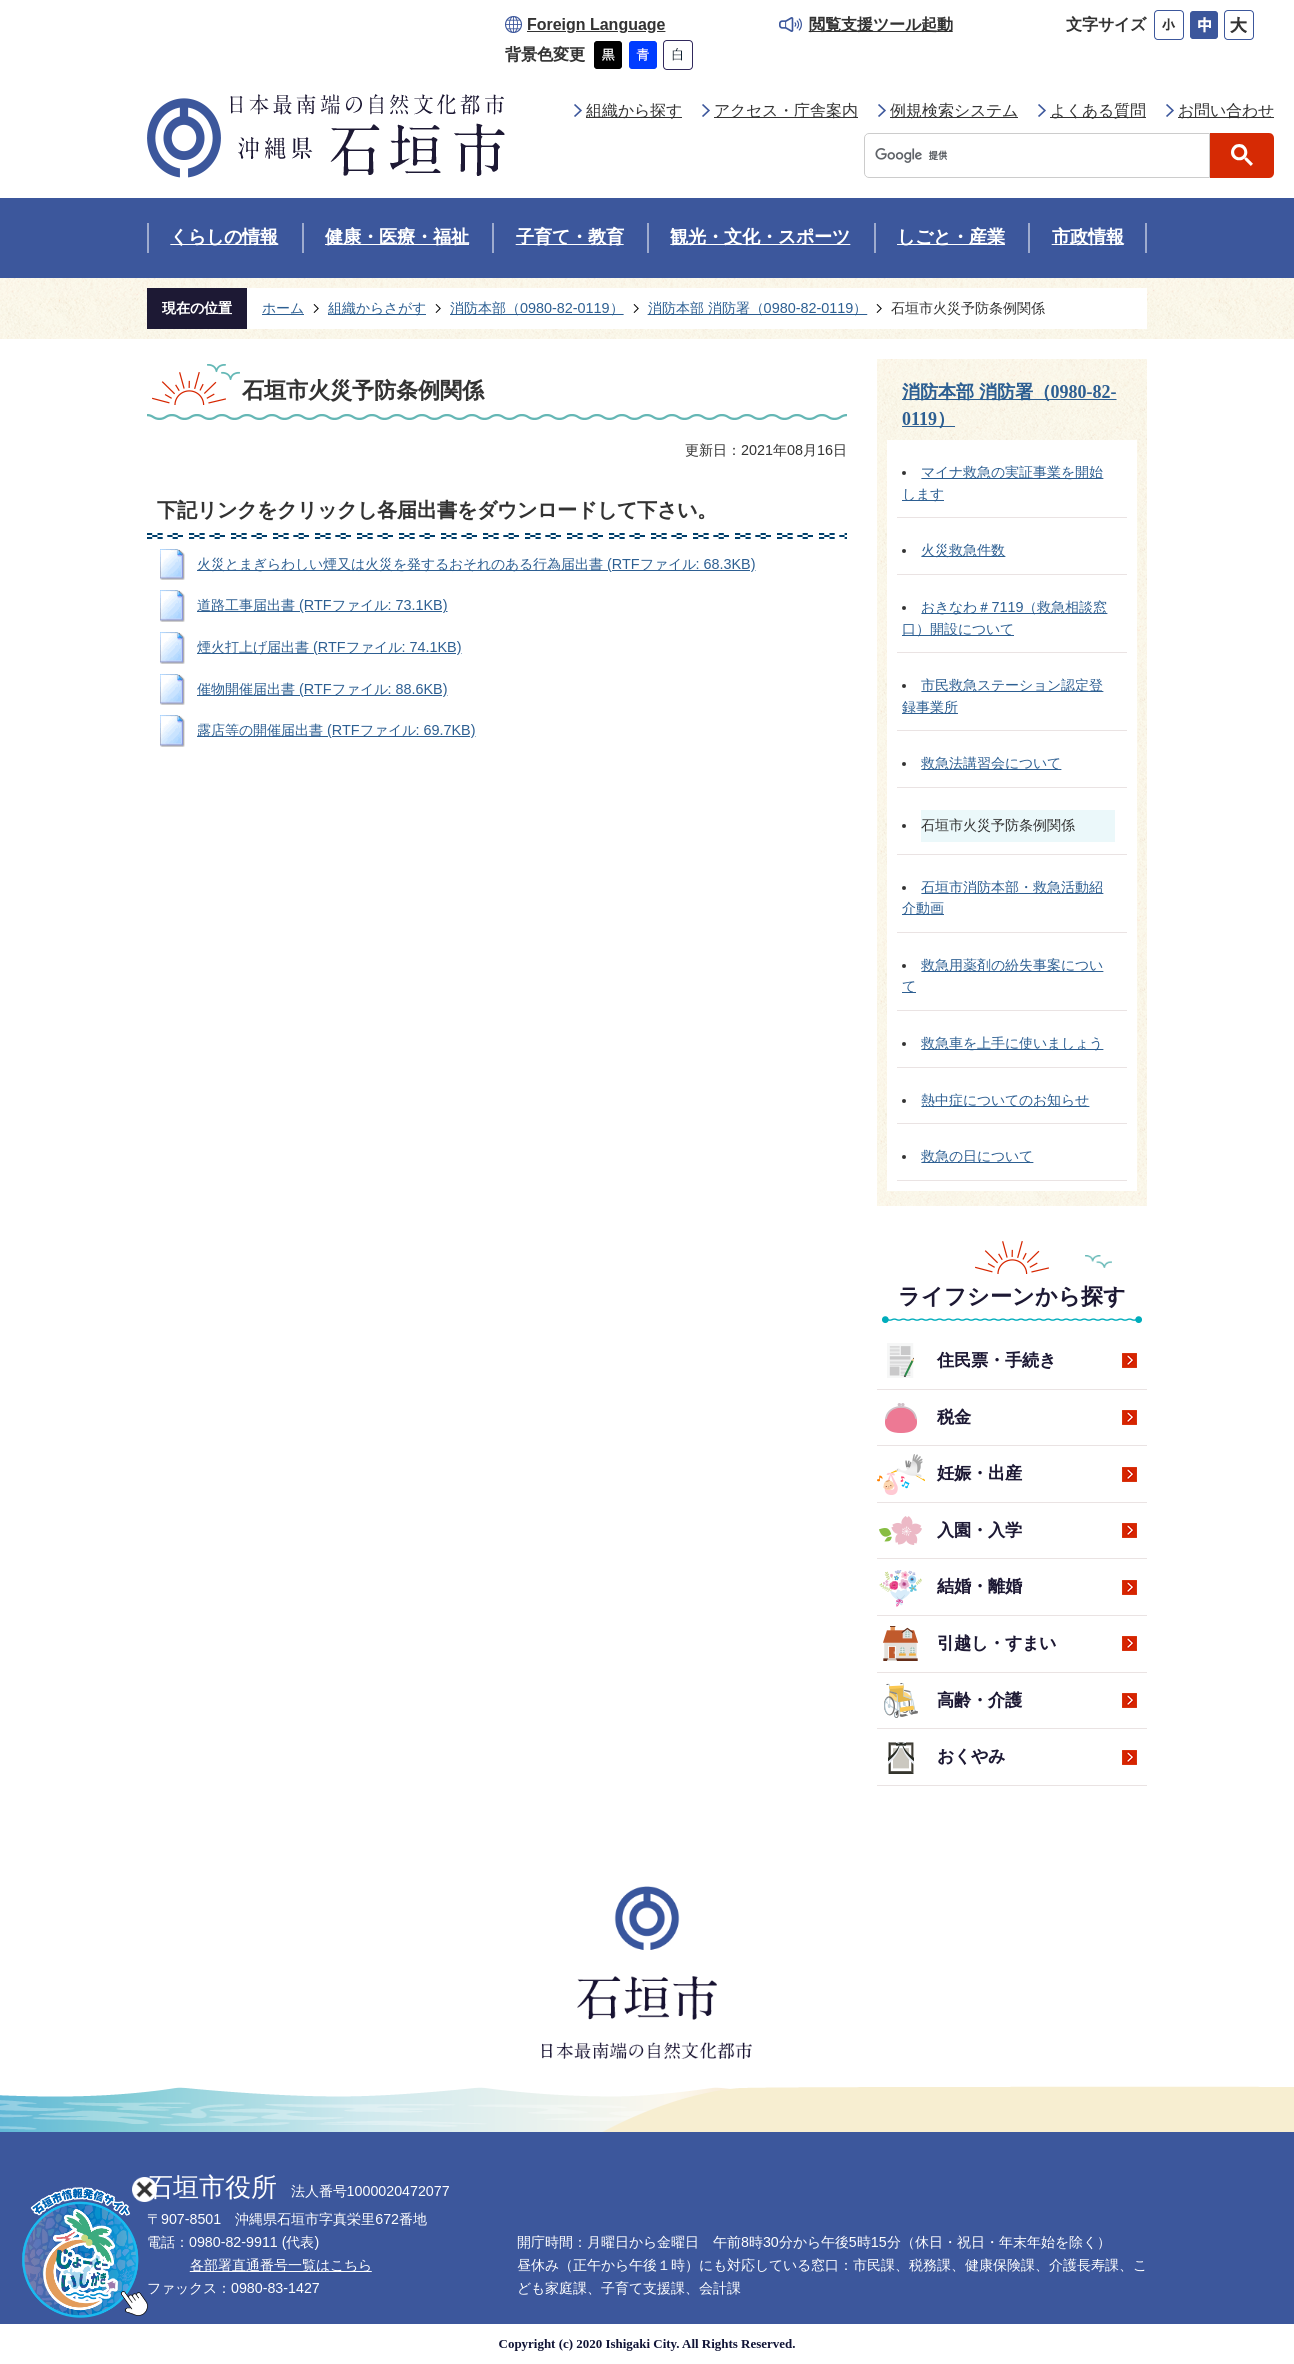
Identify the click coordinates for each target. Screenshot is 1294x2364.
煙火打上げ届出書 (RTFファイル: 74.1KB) (329, 647)
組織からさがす (377, 308)
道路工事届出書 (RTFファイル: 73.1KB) (322, 605)
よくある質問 (1098, 110)
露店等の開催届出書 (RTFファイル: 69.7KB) (336, 730)
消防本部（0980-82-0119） (537, 308)
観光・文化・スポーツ (760, 237)
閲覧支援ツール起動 (881, 24)
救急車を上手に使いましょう (1012, 1043)
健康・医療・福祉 (397, 237)
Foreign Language (596, 24)
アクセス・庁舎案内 (786, 110)
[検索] (1042, 155)
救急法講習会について (991, 763)
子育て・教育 (570, 237)
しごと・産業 (951, 237)
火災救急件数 (963, 550)
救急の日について (977, 1156)
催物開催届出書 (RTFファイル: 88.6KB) (322, 689)
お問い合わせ (1226, 110)
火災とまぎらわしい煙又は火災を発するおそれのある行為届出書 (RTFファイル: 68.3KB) (476, 564)
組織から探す (634, 110)
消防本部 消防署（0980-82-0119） (758, 308)
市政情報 (1088, 237)
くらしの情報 (224, 237)
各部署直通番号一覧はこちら (281, 2265)
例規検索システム (954, 110)
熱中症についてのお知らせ (1005, 1100)
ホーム (283, 308)
